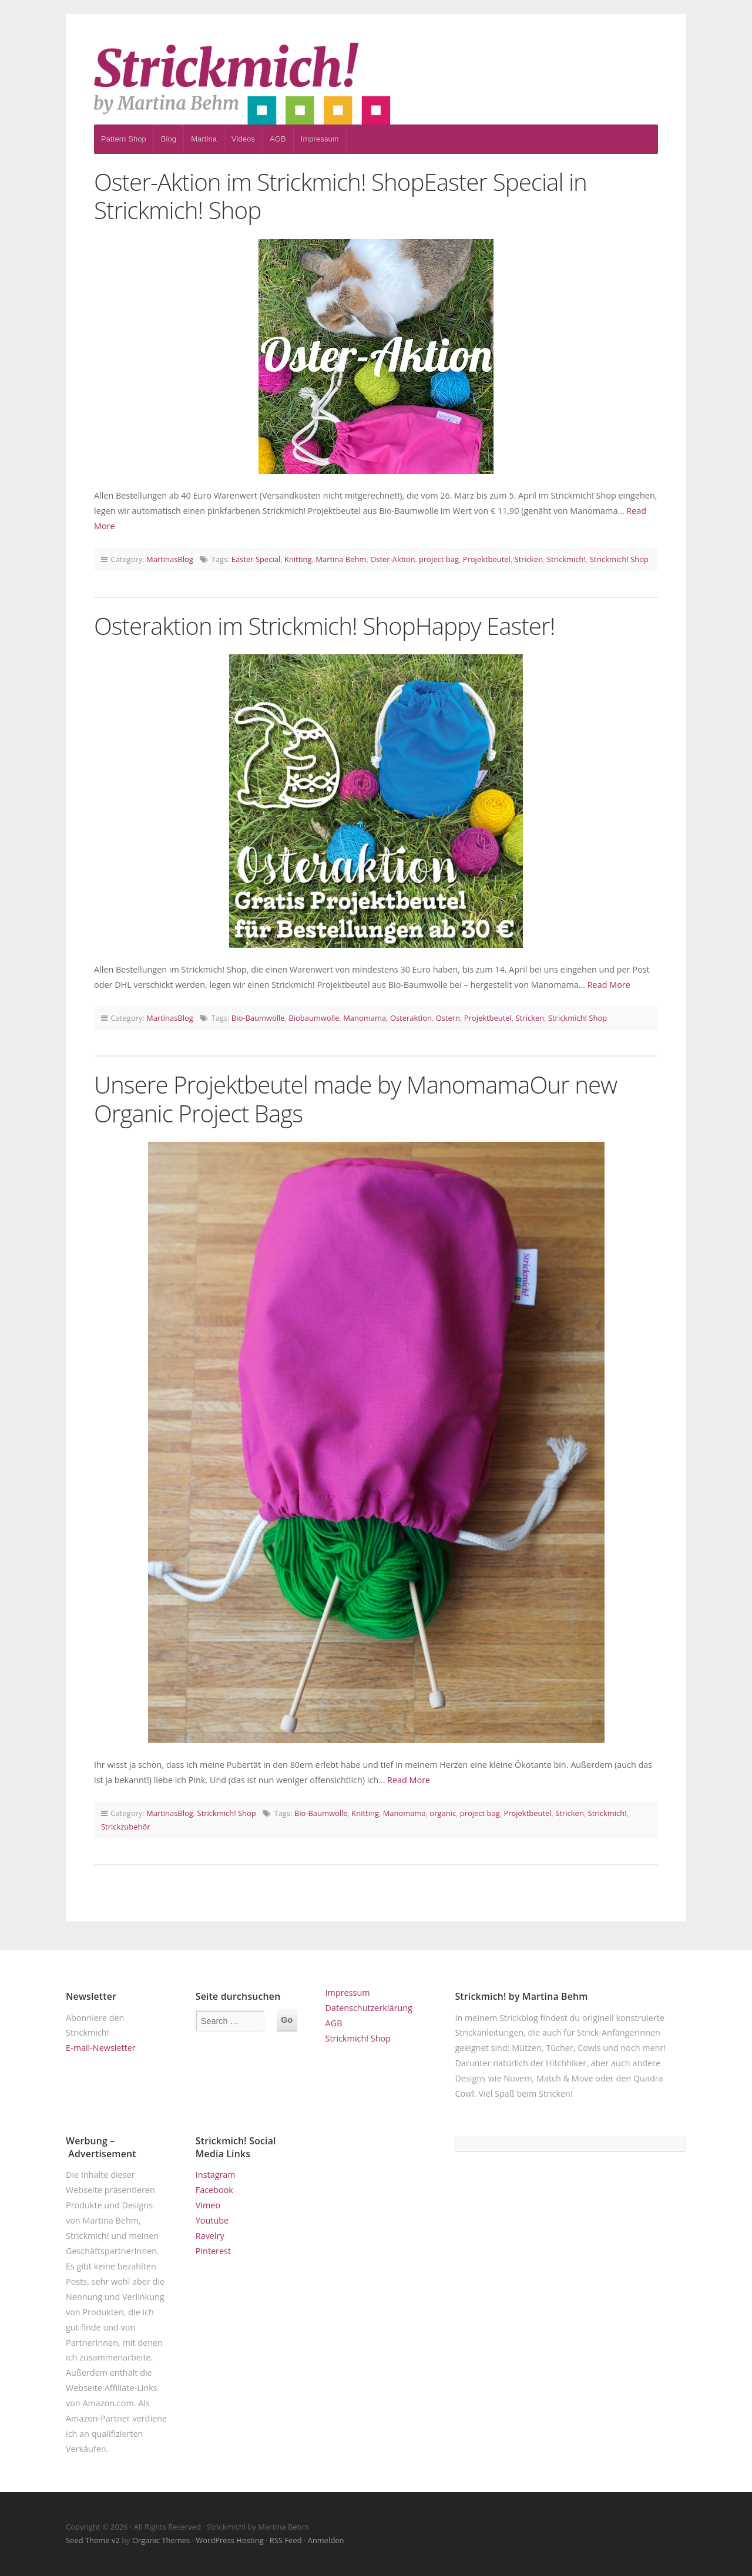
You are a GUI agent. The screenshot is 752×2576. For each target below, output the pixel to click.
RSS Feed (286, 2540)
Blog (168, 138)
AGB (278, 138)
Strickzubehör (125, 1826)
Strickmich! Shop (619, 559)
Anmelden (326, 2540)
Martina (204, 138)
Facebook (214, 2189)
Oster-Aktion (392, 559)
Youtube (212, 2220)
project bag (439, 559)
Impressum (320, 138)
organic (442, 1813)
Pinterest (213, 2250)
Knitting (298, 559)
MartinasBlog (169, 559)
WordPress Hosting (229, 2540)
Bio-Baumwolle (258, 1018)
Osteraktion (411, 1018)
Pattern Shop (123, 138)
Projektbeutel (487, 559)
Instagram (216, 2174)
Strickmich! (566, 559)
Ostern (448, 1018)
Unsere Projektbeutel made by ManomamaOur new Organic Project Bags (355, 1098)
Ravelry (210, 2235)
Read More (609, 984)
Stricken (529, 559)
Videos (243, 138)
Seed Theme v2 (93, 2540)
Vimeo (208, 2205)
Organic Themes (161, 2540)
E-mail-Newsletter (101, 2047)
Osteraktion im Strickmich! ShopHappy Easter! (324, 626)
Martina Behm (340, 559)
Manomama (364, 1018)
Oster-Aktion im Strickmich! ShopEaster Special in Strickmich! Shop (340, 196)
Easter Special (255, 559)
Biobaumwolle (313, 1018)
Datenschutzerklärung (368, 2007)
